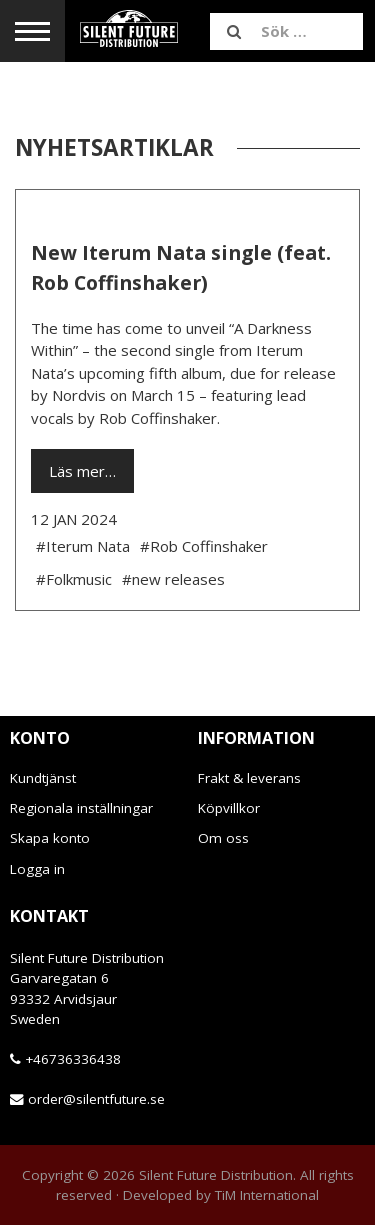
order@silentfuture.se (96, 1099)
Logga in (37, 869)
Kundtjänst (43, 778)
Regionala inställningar (81, 808)
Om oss (223, 838)
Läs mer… (82, 471)
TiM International (267, 1195)
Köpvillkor (229, 808)
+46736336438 (73, 1059)
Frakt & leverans (249, 778)
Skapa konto (50, 838)
